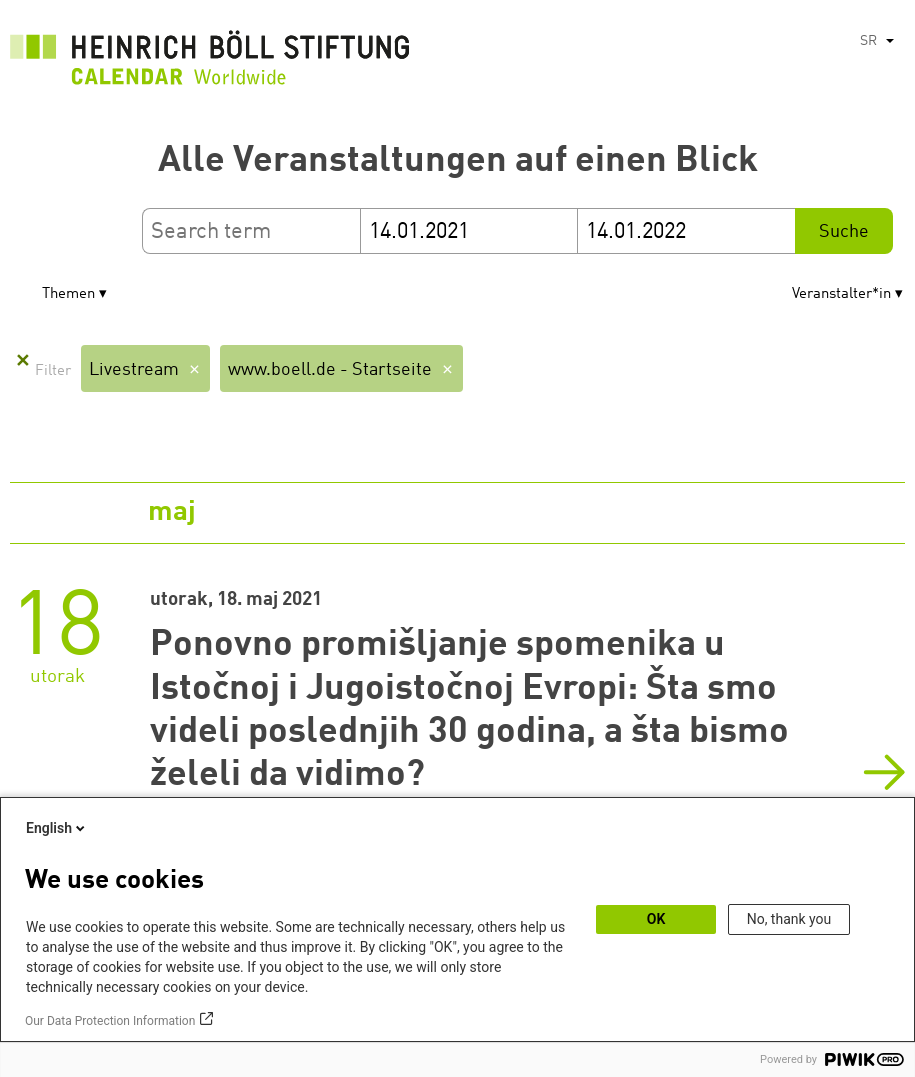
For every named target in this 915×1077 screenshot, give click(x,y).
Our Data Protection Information (110, 1021)
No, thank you (789, 919)
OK (656, 919)
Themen (68, 294)
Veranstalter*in (841, 294)
